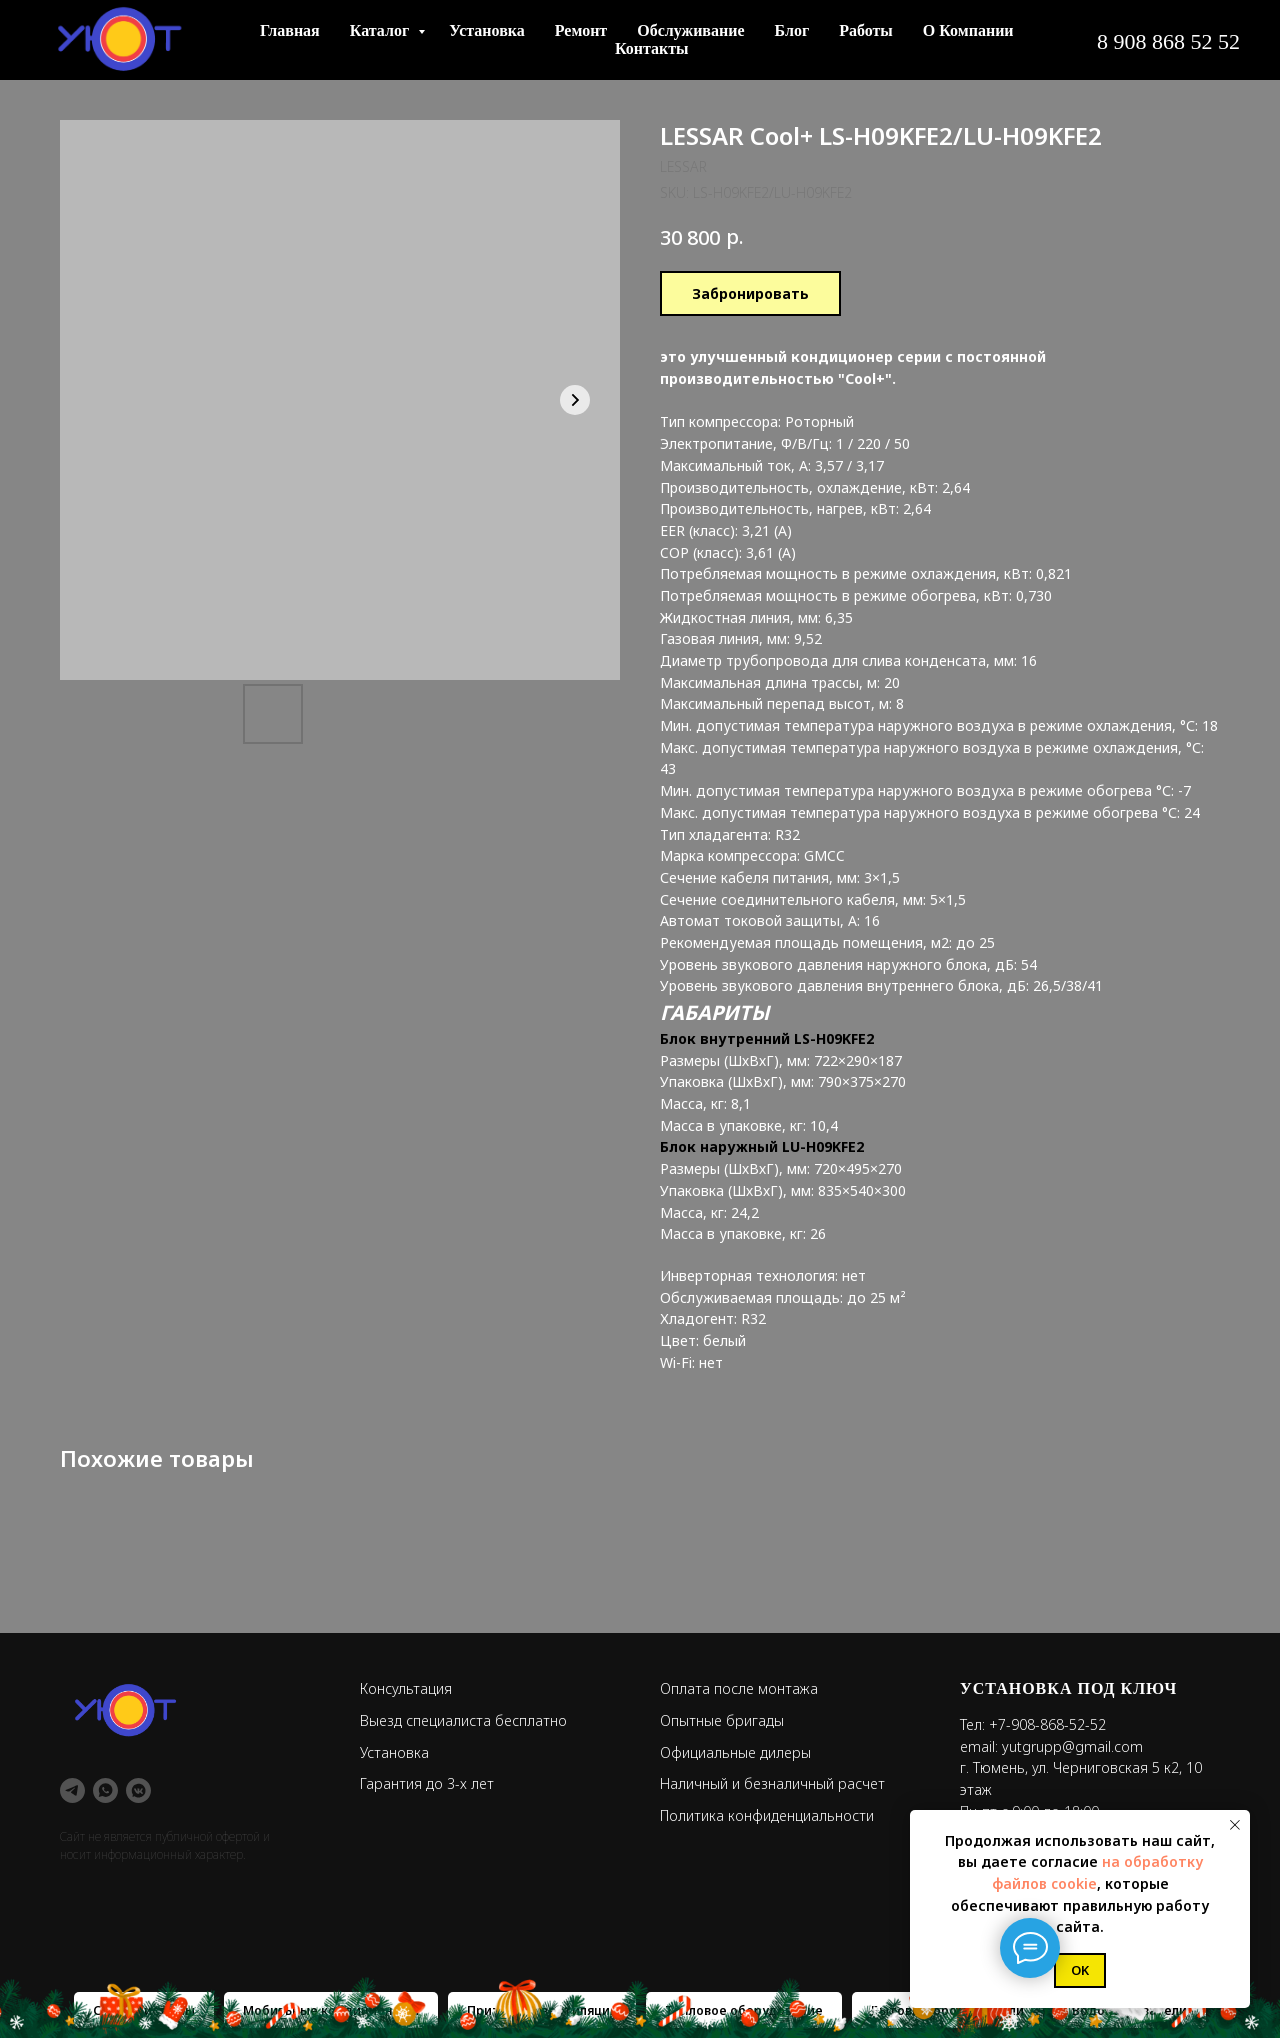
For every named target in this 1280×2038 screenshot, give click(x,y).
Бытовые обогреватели (947, 2010)
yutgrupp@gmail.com (1072, 1746)
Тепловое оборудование (744, 2010)
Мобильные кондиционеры (331, 2010)
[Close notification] (1235, 1825)
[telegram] (72, 1790)
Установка (394, 1752)
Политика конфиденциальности (767, 1815)
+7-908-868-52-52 (1047, 1724)
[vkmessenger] (138, 1790)
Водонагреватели (1129, 2010)
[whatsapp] (105, 1790)
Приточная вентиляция (542, 2010)
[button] (1148, 40)
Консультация (406, 1688)
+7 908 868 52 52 (955, 41)
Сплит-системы (144, 2010)
